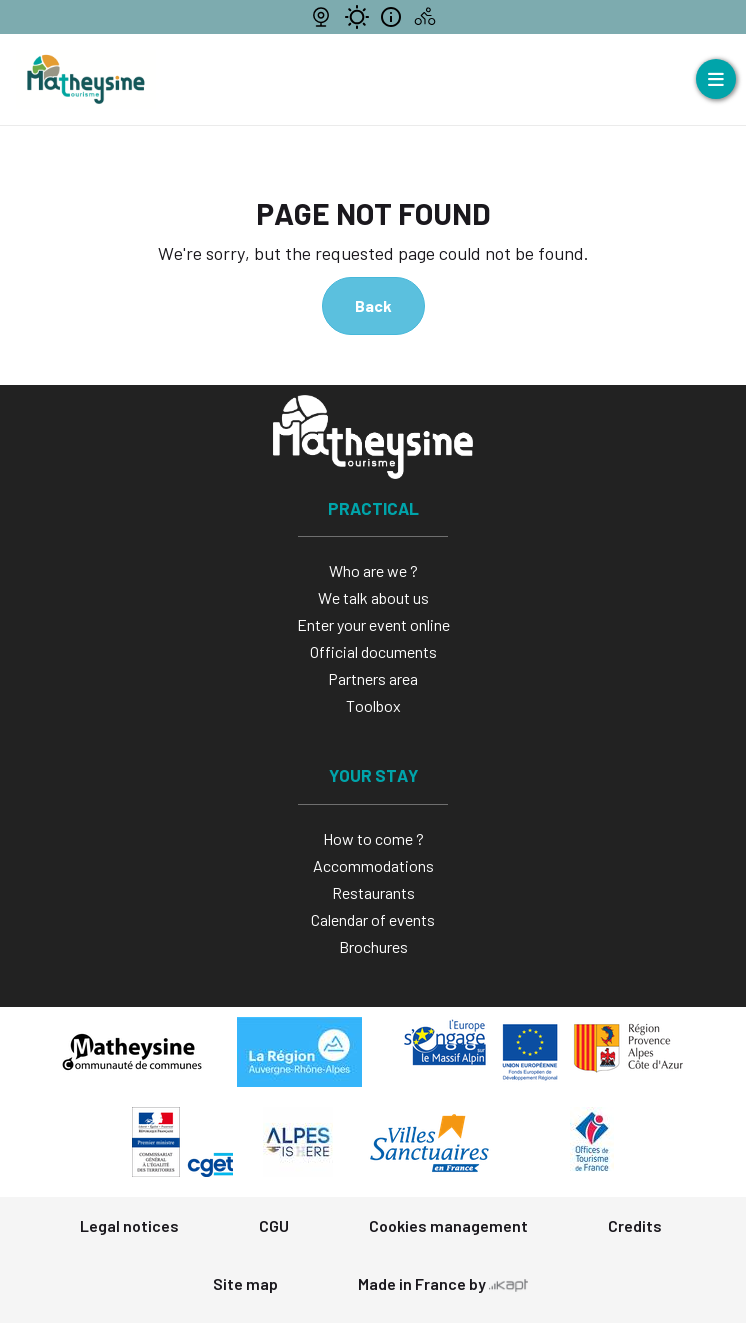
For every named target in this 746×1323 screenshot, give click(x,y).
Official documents (373, 651)
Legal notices (129, 1225)
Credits (635, 1225)
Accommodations (373, 865)
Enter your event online (373, 624)
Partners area (373, 678)
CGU (274, 1225)
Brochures (373, 946)
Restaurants (373, 892)
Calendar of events (373, 919)
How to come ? (373, 838)
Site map (245, 1283)
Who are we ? (373, 570)
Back (373, 305)
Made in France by (443, 1283)
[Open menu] (716, 79)
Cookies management (448, 1225)
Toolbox (373, 705)
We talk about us (373, 597)
